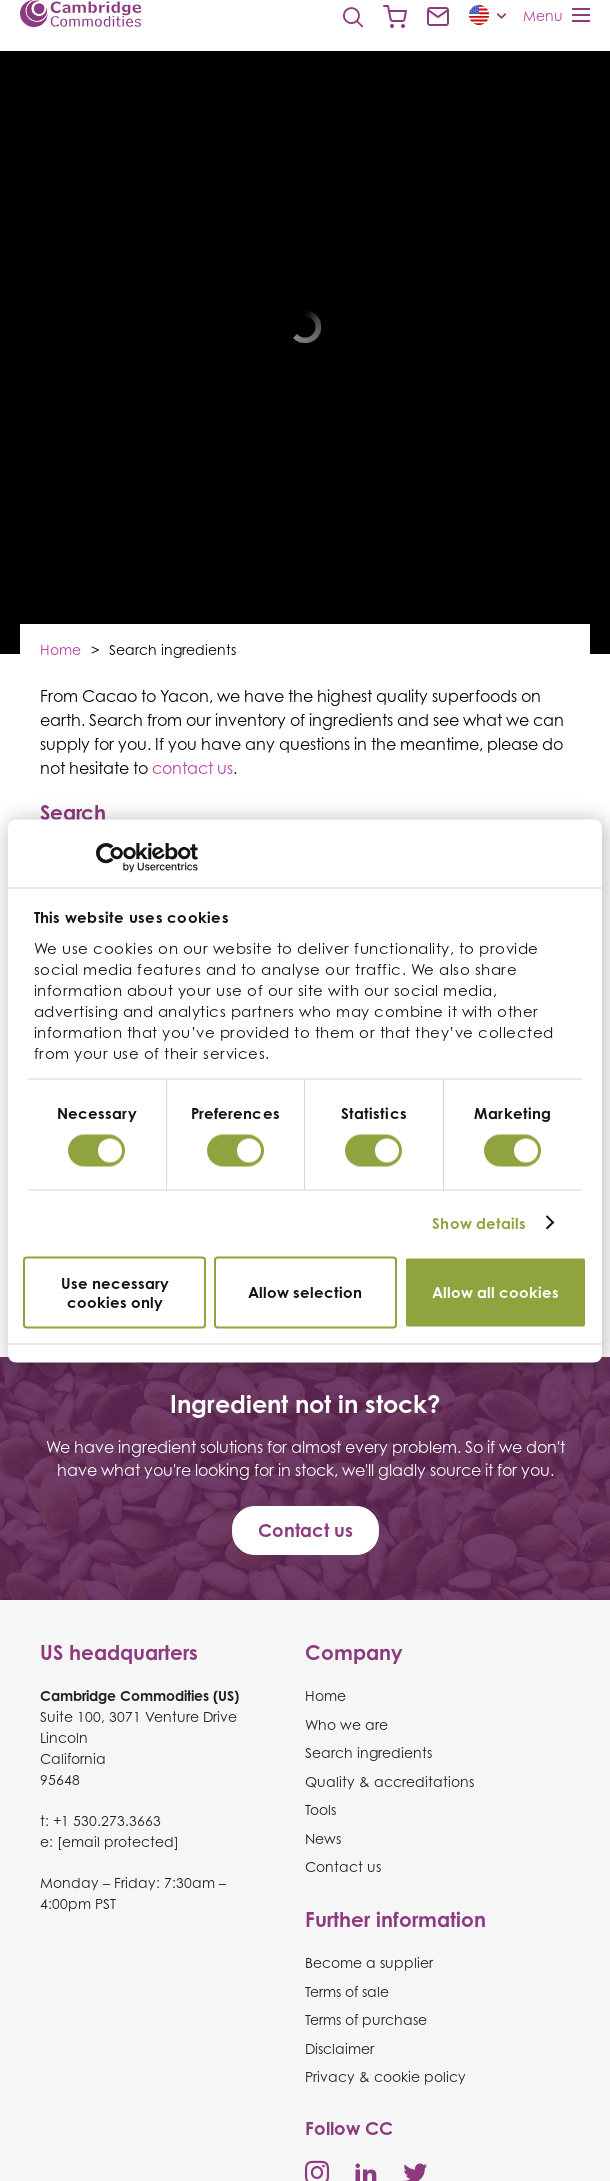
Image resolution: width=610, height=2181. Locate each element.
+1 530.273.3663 (107, 1820)
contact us (192, 768)
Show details (479, 1223)
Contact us (438, 17)
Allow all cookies (495, 1292)
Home (60, 649)
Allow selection (305, 1292)
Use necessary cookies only (115, 1292)
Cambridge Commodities (80, 13)
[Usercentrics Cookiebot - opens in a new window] (110, 857)
